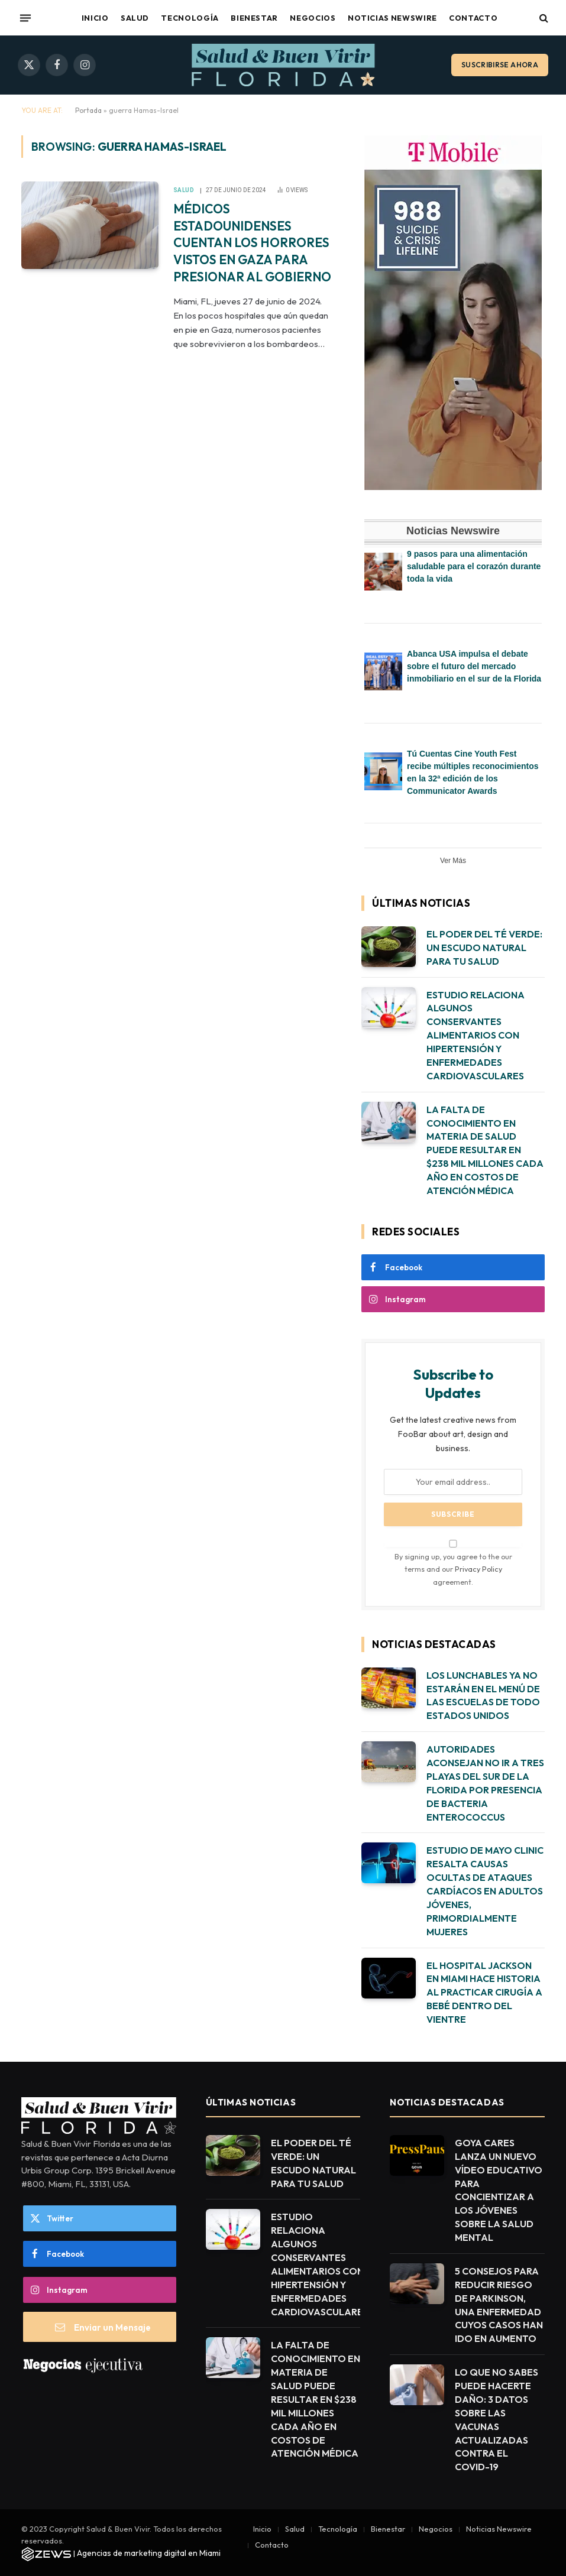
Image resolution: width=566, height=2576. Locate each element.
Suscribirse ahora (499, 64)
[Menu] (25, 17)
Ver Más (453, 860)
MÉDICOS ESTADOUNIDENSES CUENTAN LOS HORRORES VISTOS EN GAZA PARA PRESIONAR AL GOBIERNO (252, 242)
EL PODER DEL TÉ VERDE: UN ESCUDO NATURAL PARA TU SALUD (484, 947)
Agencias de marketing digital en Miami (149, 2553)
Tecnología (189, 17)
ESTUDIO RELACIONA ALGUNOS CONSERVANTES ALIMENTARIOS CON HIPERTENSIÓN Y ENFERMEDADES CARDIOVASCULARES (475, 1035)
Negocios (312, 17)
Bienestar (254, 17)
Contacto (473, 17)
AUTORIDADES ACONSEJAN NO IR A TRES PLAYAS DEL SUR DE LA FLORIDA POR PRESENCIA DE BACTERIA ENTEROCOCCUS (485, 1782)
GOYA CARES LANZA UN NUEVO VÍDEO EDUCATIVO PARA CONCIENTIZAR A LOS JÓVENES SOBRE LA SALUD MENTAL (498, 2190)
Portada (88, 110)
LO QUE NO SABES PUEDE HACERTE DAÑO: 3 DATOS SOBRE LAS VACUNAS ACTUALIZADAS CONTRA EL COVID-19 (496, 2419)
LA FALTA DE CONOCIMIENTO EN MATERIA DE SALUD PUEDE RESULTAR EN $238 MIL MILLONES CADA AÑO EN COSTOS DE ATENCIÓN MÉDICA (485, 1150)
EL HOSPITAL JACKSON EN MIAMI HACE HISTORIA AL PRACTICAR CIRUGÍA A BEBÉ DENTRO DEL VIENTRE (484, 1992)
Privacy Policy (478, 1568)
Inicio (95, 17)
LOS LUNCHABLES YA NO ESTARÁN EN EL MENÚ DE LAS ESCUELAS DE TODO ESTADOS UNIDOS (483, 1695)
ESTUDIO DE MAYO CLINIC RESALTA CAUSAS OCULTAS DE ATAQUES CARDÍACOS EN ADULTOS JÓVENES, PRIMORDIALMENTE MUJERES (485, 1890)
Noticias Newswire (392, 17)
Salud (135, 17)
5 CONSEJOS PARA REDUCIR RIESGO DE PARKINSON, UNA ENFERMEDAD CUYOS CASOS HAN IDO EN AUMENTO (499, 2304)
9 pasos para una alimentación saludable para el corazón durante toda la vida (474, 566)
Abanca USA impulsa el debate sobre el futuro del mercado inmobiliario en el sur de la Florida (474, 666)
